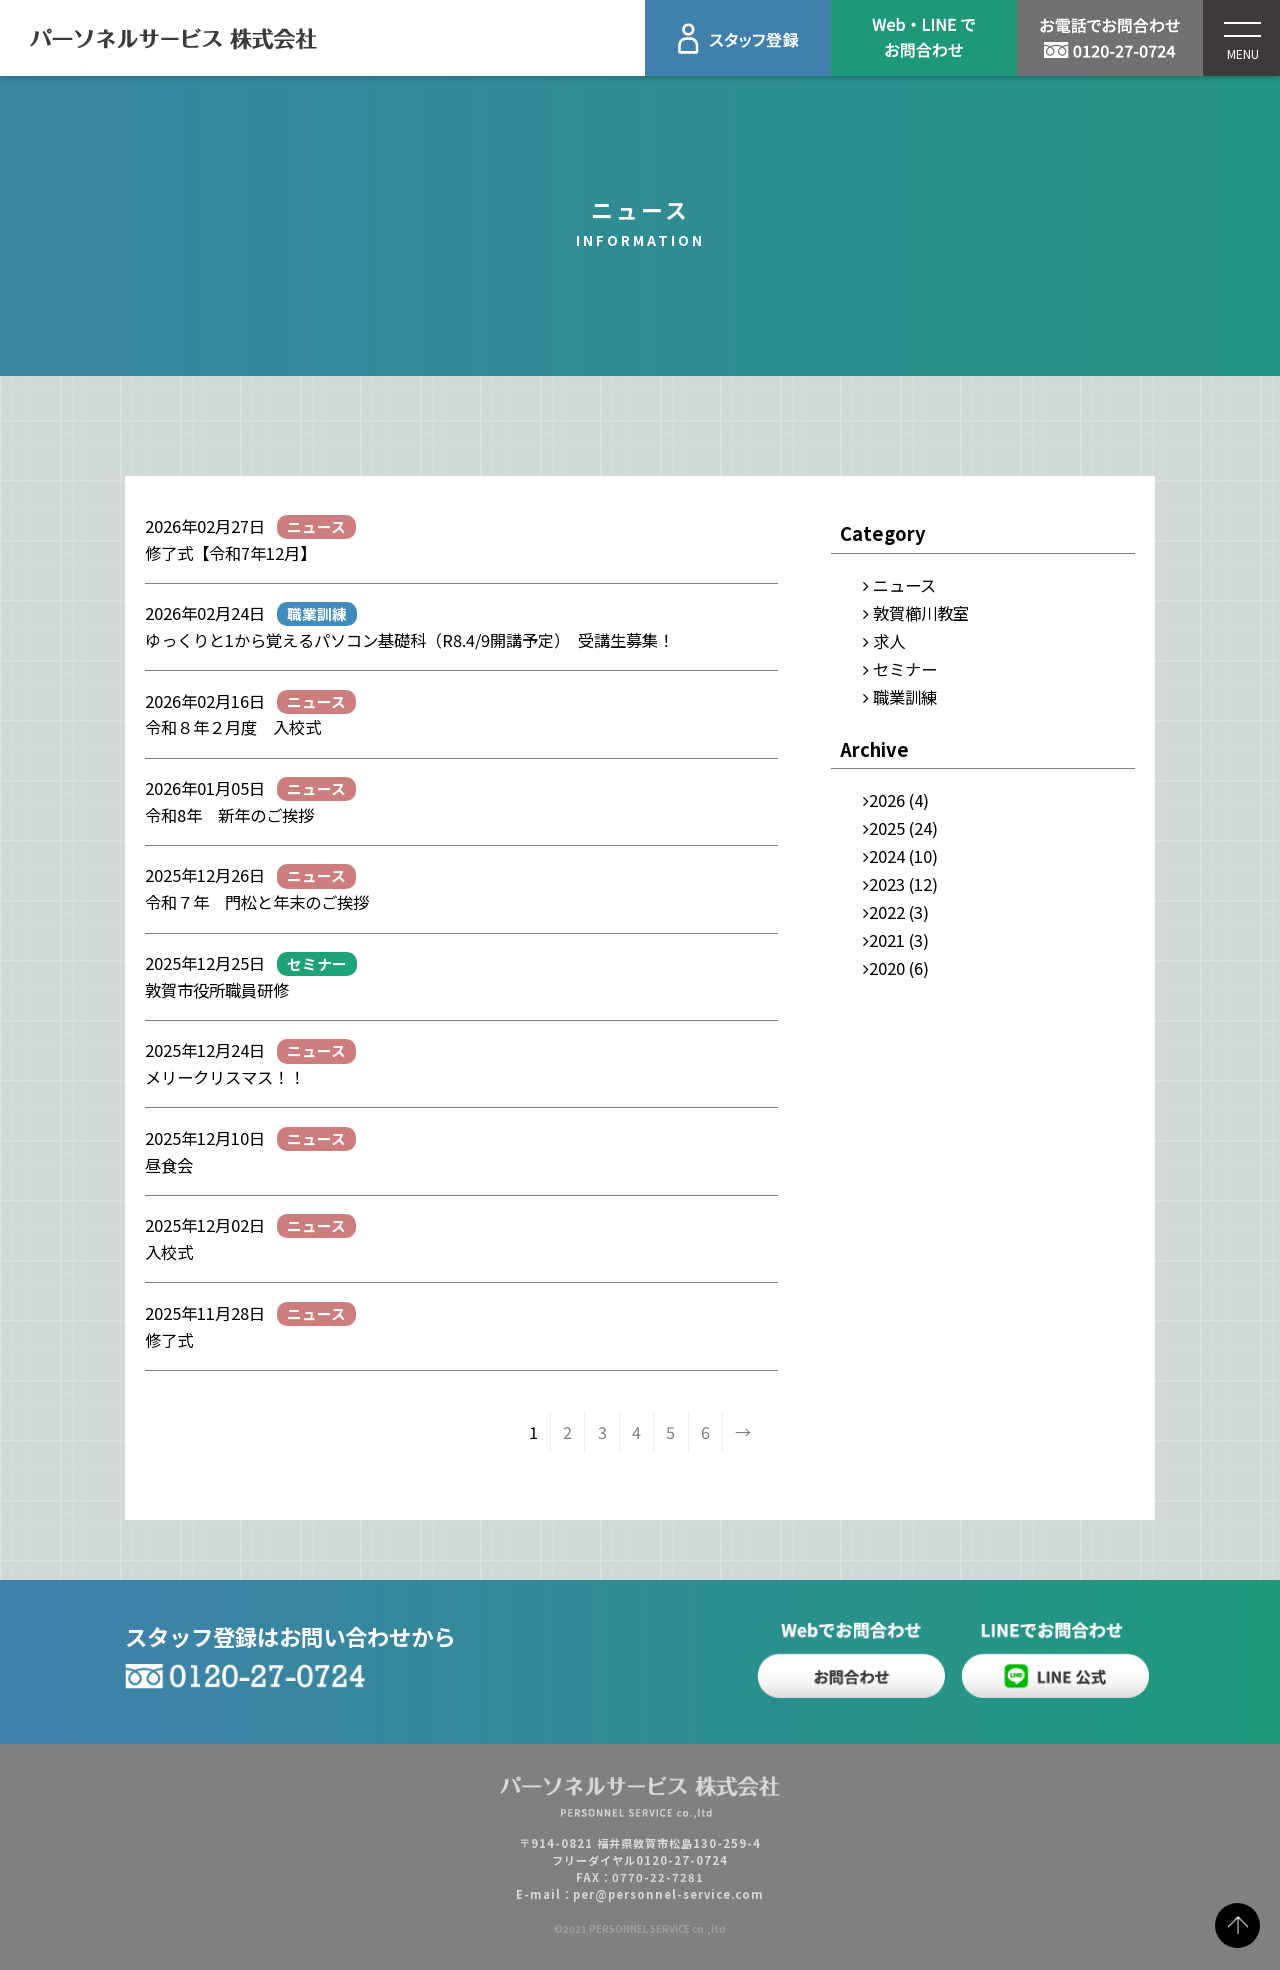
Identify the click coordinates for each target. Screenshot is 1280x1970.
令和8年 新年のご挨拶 (229, 815)
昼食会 (169, 1165)
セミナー (905, 669)
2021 (887, 940)
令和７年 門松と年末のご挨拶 (265, 902)
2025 (887, 828)
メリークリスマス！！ (225, 1077)
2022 (887, 912)
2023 (887, 884)
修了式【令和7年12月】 (230, 553)
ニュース (904, 585)
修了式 (169, 1340)
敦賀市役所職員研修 (217, 990)
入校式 (169, 1252)
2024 (887, 856)
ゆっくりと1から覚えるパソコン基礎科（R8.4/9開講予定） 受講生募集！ (409, 640)
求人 (889, 641)
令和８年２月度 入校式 (233, 727)
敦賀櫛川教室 (921, 613)
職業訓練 (905, 697)
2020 (887, 968)
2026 (887, 800)
